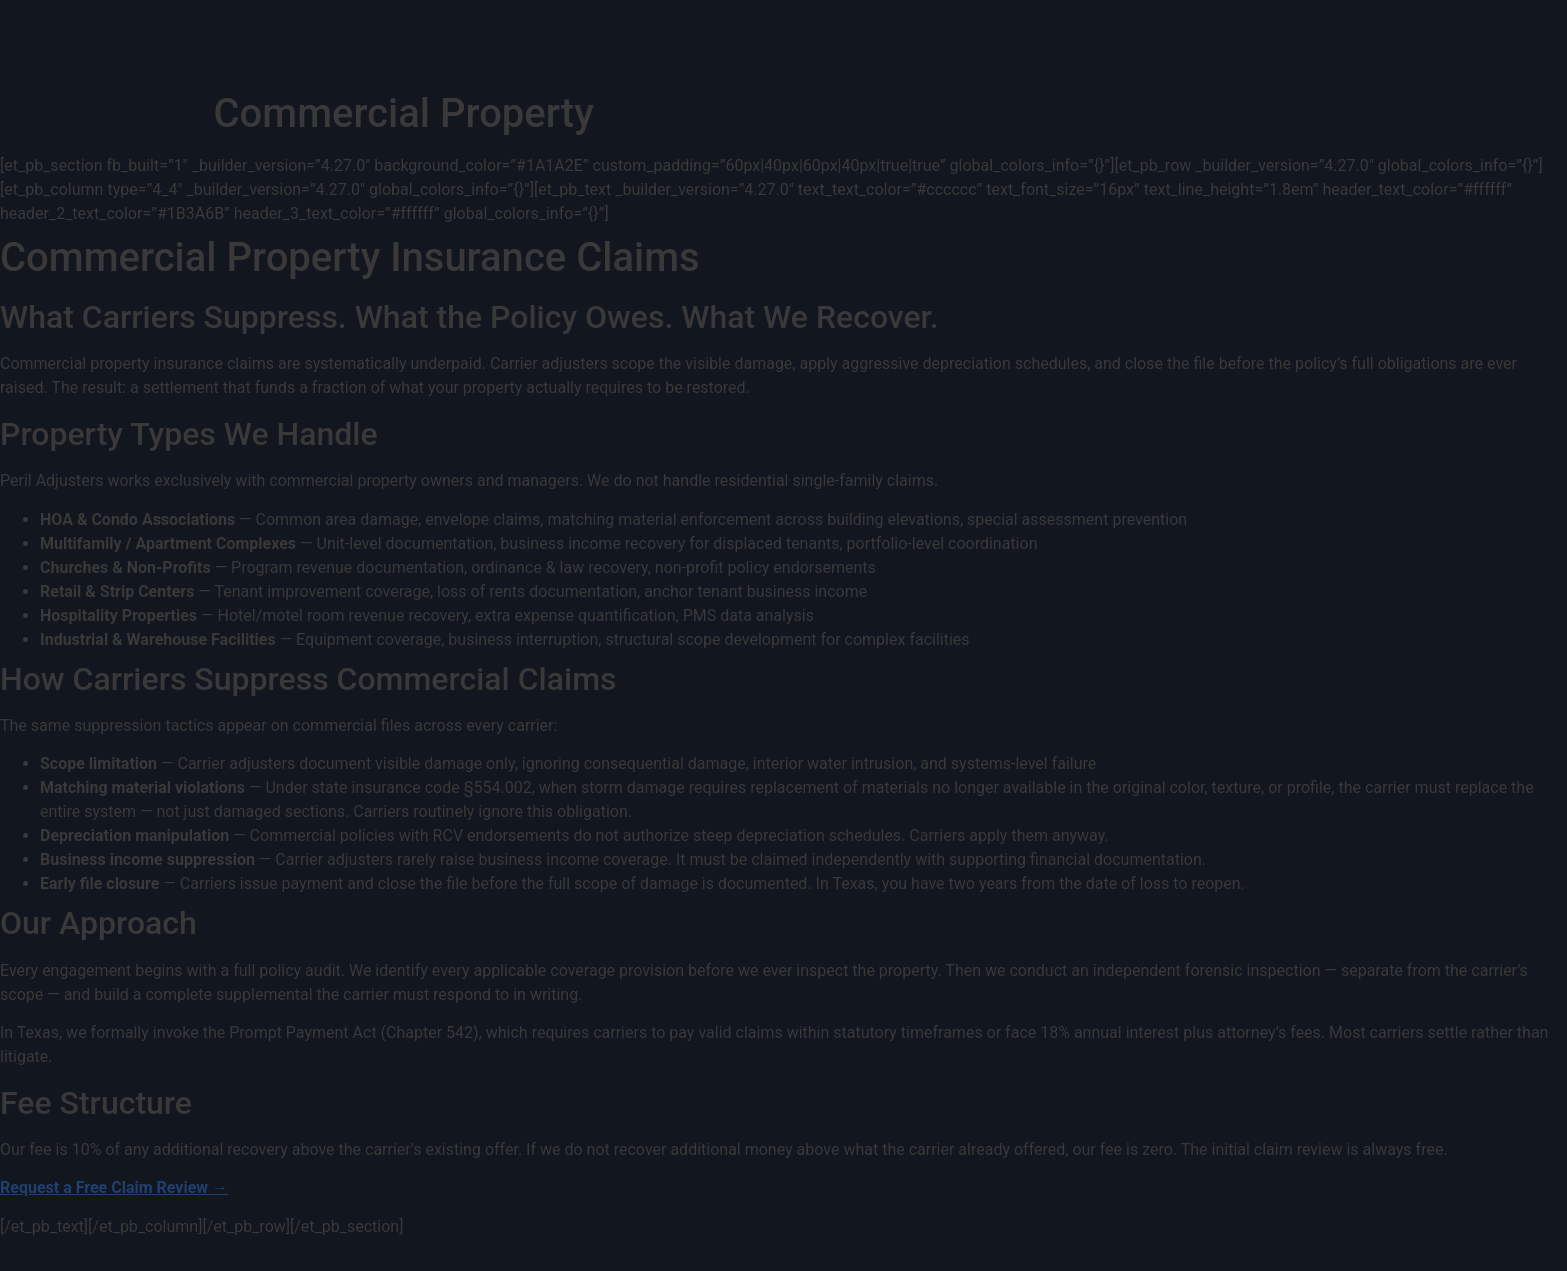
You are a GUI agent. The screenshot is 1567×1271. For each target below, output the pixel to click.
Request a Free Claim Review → (114, 1187)
